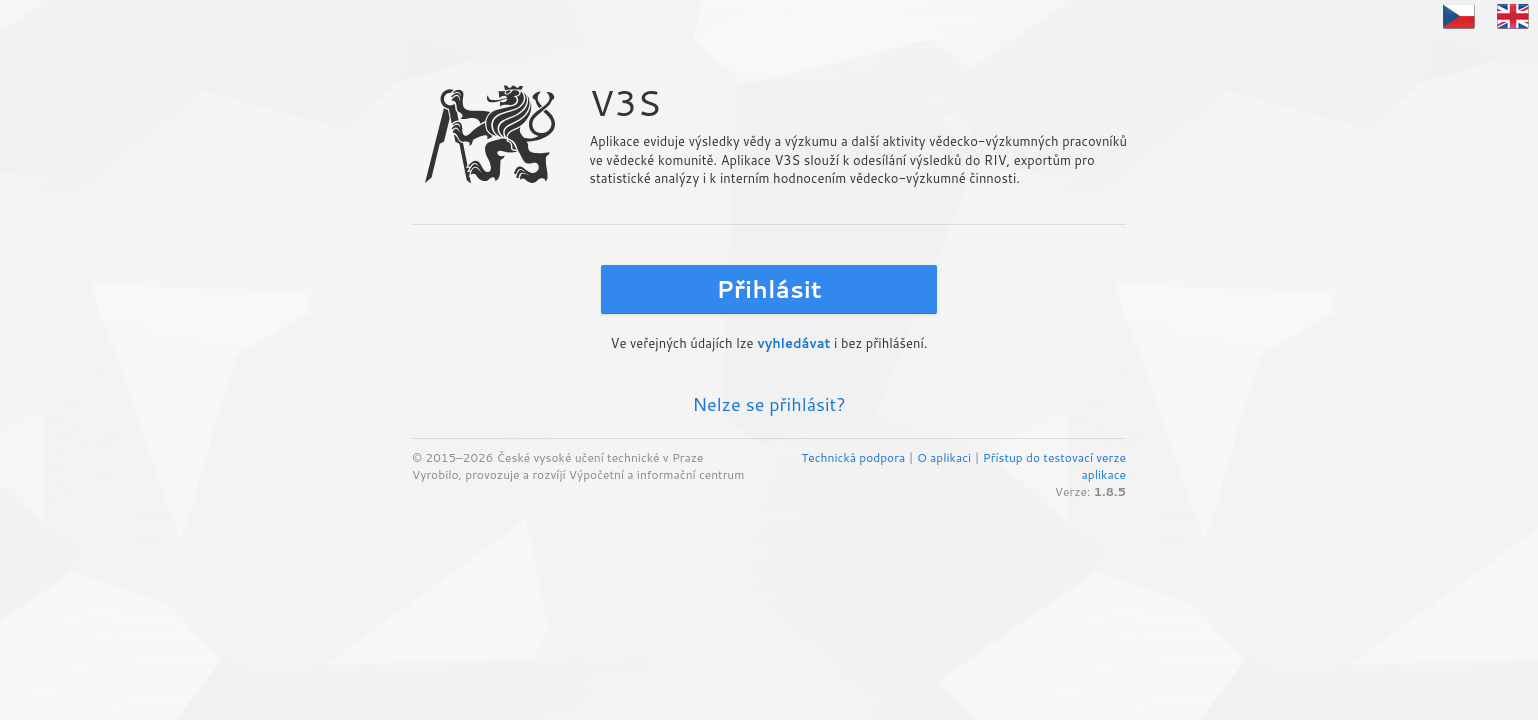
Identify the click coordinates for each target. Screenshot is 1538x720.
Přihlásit (769, 289)
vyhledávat (793, 343)
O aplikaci (944, 457)
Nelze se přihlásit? (768, 404)
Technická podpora (853, 457)
